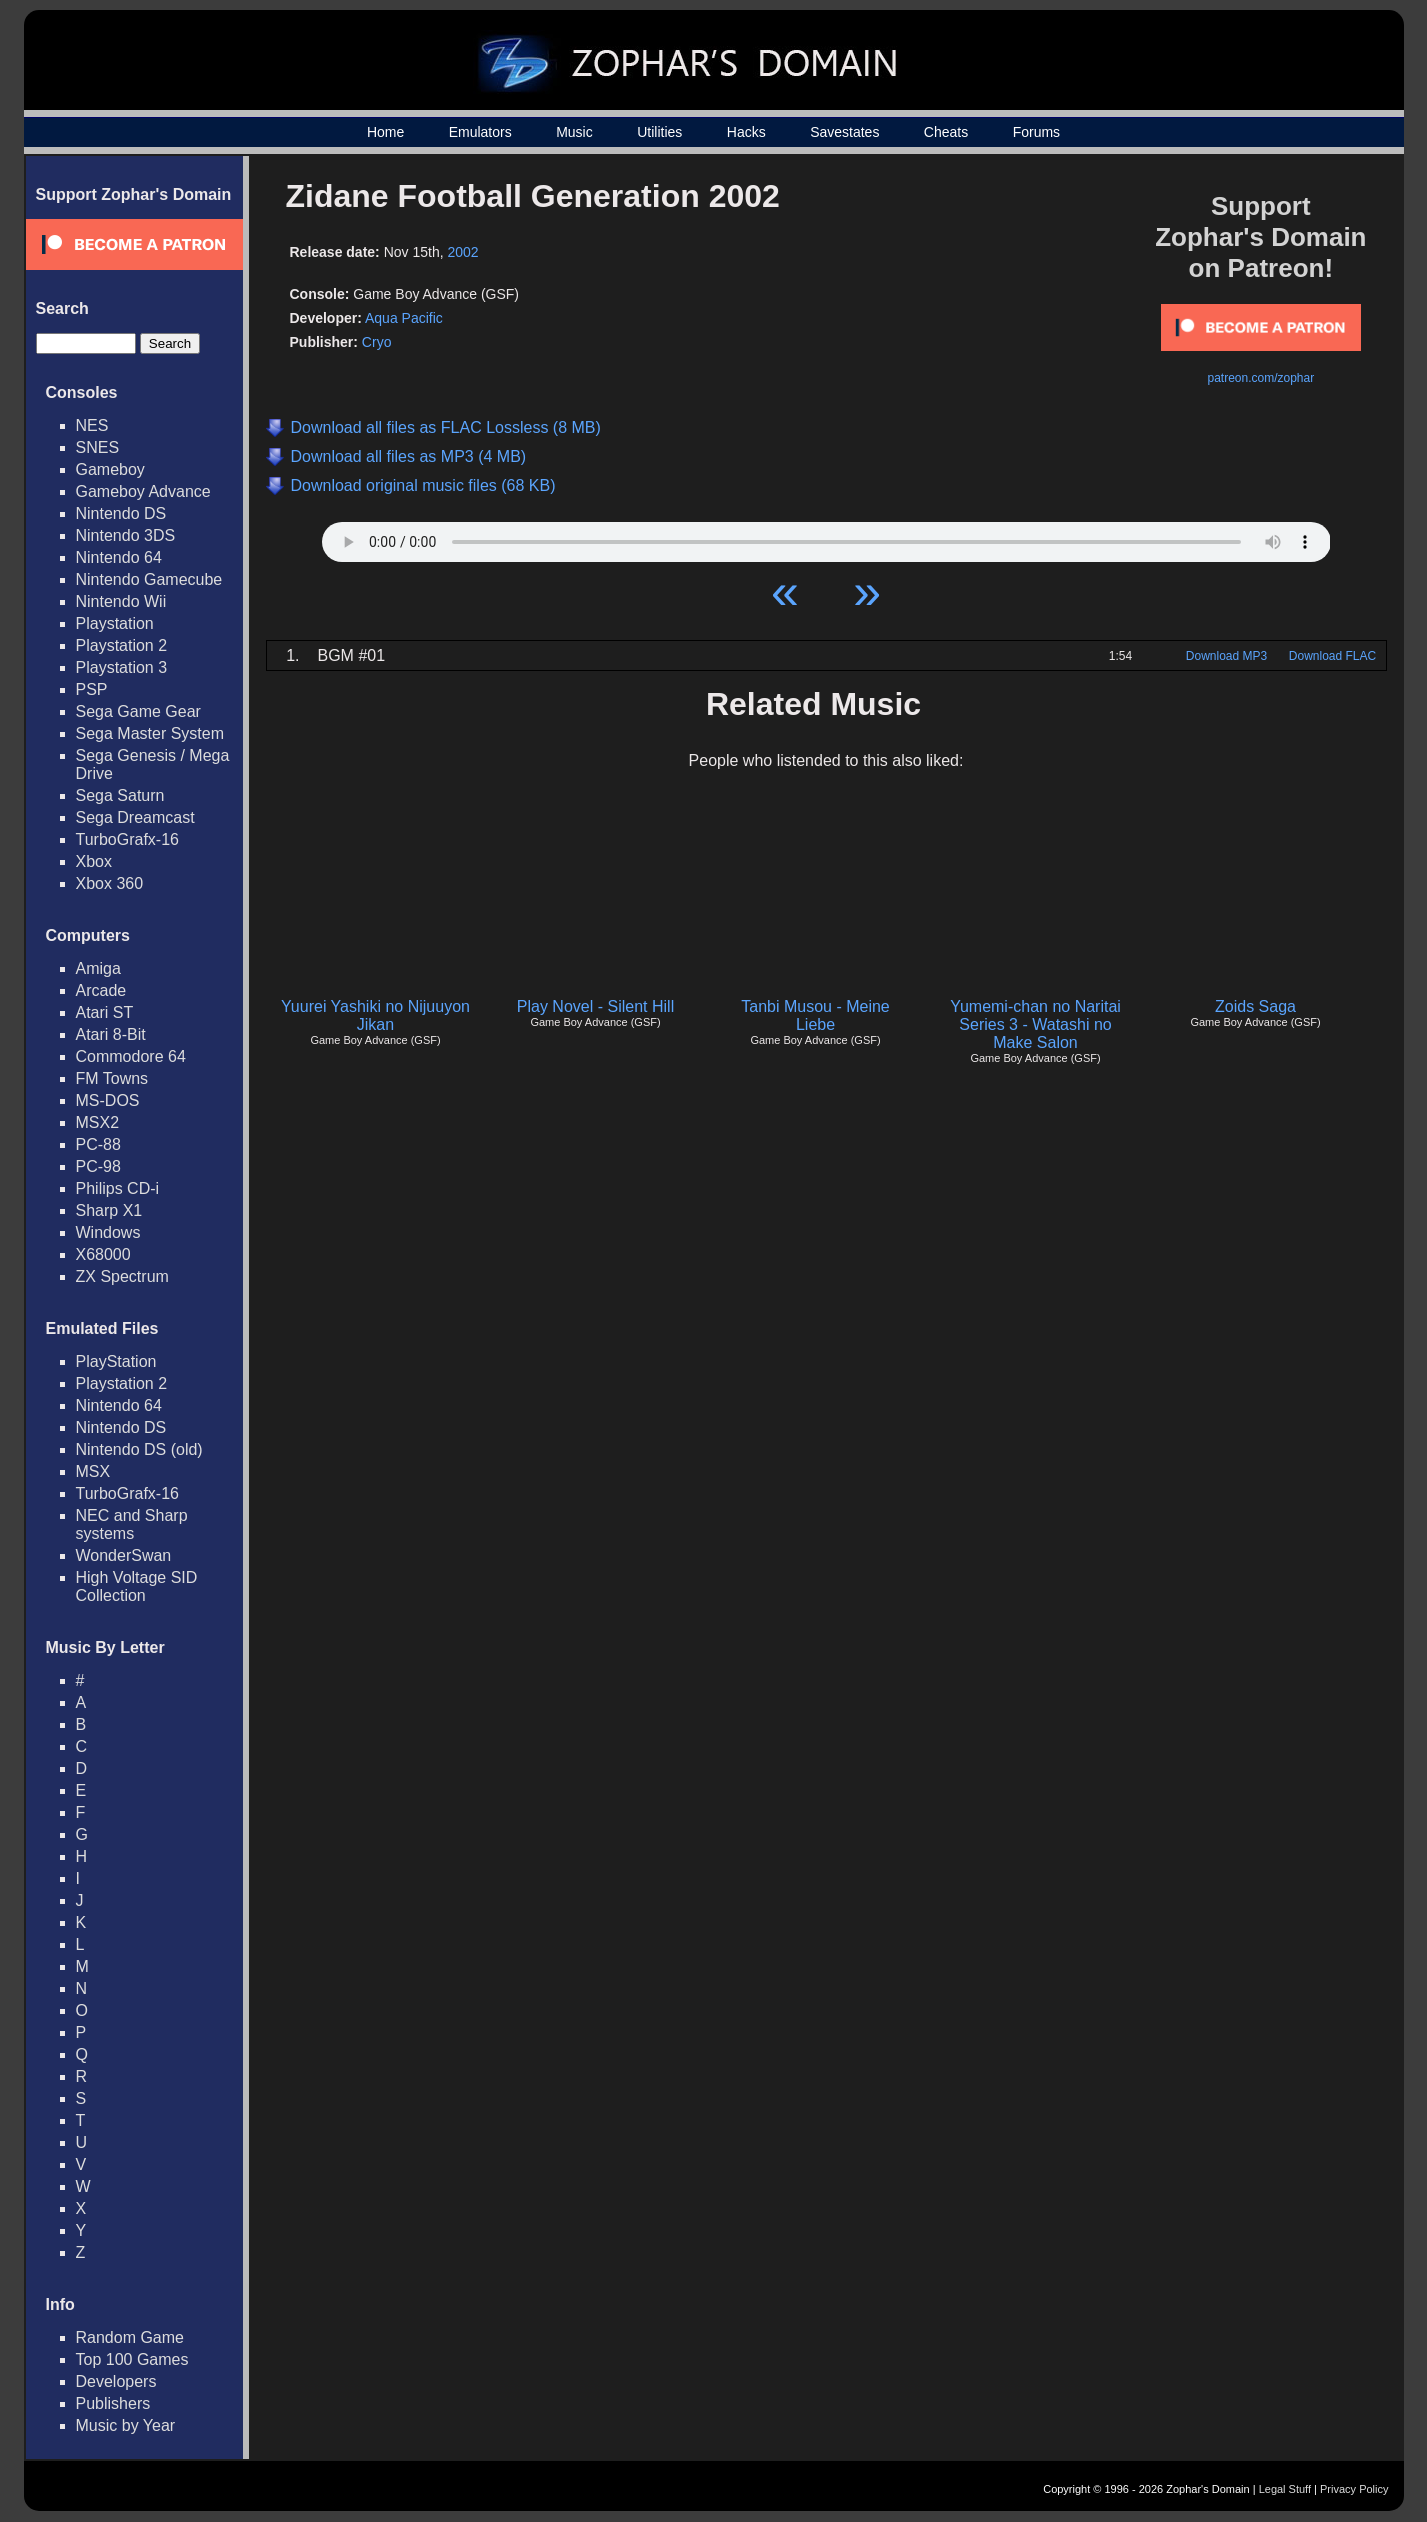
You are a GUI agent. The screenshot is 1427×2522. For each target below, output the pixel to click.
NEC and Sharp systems (132, 1524)
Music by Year (126, 2425)
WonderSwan (124, 1555)
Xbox (94, 861)
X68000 (103, 1254)
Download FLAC (1332, 656)
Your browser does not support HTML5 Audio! (826, 537)
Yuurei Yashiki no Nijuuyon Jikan (375, 1015)
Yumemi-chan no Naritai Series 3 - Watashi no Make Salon (1035, 1024)
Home (385, 132)
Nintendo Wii (121, 601)
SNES (98, 447)
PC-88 (98, 1144)
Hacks (746, 132)
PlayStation (116, 1361)
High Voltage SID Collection (137, 1586)
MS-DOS (108, 1100)
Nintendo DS (121, 513)
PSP (92, 689)
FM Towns (112, 1078)
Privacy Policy (1354, 2489)
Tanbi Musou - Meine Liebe (815, 1015)
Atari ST (105, 1012)
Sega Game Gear (138, 711)
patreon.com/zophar (1260, 378)
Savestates (844, 132)
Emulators (480, 132)
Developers (116, 2381)
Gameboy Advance (143, 491)
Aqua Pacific (404, 318)
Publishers (113, 2403)
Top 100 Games (132, 2359)
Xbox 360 (110, 883)
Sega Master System (150, 733)
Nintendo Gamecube (149, 579)
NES (92, 425)
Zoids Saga (1255, 1006)
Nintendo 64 (119, 557)
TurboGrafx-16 (127, 839)
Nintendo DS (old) (139, 1449)
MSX (93, 1471)
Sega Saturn (120, 795)
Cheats (946, 132)
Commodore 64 (131, 1056)
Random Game (130, 2337)
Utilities (659, 132)
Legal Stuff (1285, 2489)
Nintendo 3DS (126, 535)
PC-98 (98, 1166)
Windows (108, 1232)
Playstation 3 (122, 667)
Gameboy (110, 469)
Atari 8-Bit (111, 1034)
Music (574, 132)
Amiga (98, 968)
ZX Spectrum (122, 1276)
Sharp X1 (109, 1210)
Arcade (101, 990)
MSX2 (98, 1122)
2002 (463, 252)
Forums (1036, 132)
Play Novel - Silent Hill (595, 1006)
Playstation (115, 623)
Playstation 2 (122, 645)
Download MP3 (1226, 656)
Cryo (377, 342)
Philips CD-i (118, 1188)
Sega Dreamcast (135, 817)
